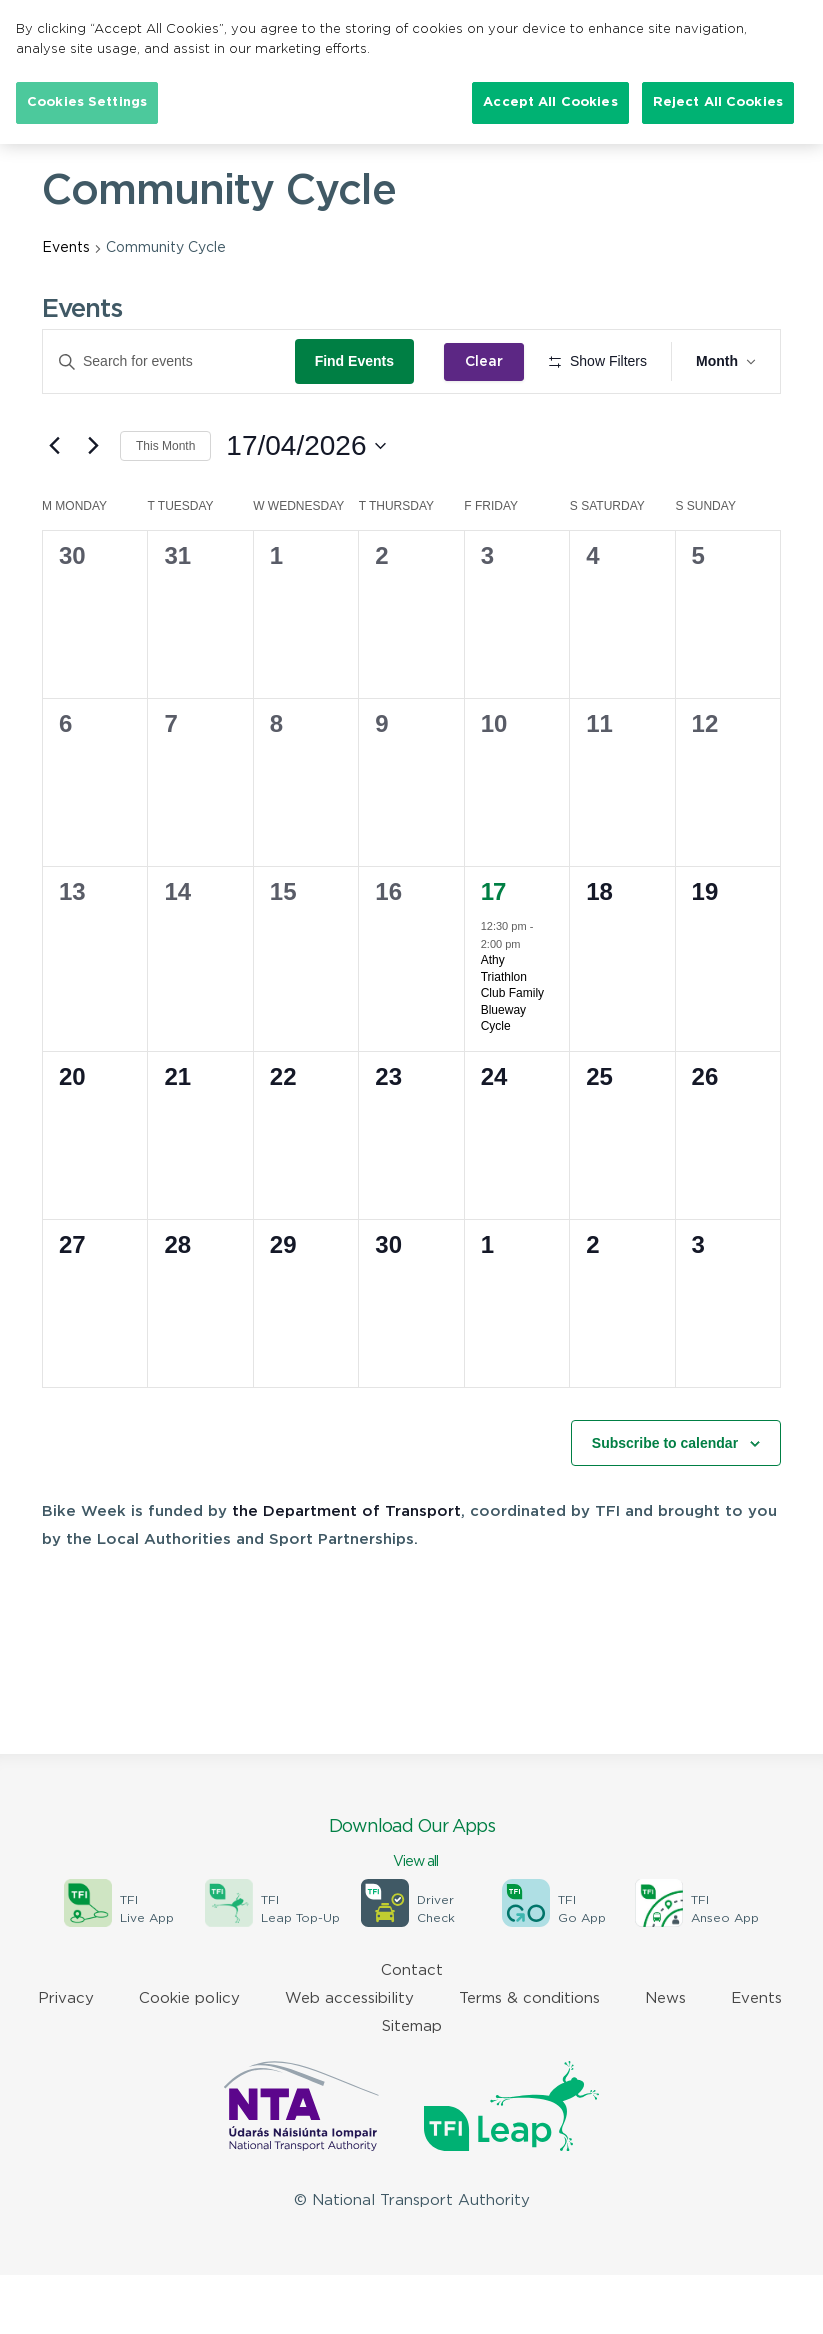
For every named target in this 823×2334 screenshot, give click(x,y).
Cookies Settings (87, 102)
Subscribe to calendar (665, 1501)
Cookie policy (189, 2057)
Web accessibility (349, 2057)
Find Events (360, 361)
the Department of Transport (346, 1570)
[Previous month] (54, 504)
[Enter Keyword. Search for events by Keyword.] (172, 361)
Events (66, 248)
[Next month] (93, 504)
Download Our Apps (411, 1904)
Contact (412, 2029)
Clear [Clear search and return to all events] (490, 362)
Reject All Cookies (718, 102)
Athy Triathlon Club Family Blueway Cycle (512, 1052)
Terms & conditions (529, 2057)
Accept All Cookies (550, 102)
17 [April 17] (493, 950)
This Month (165, 504)
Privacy (66, 2057)
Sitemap (412, 2085)
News (665, 2057)
